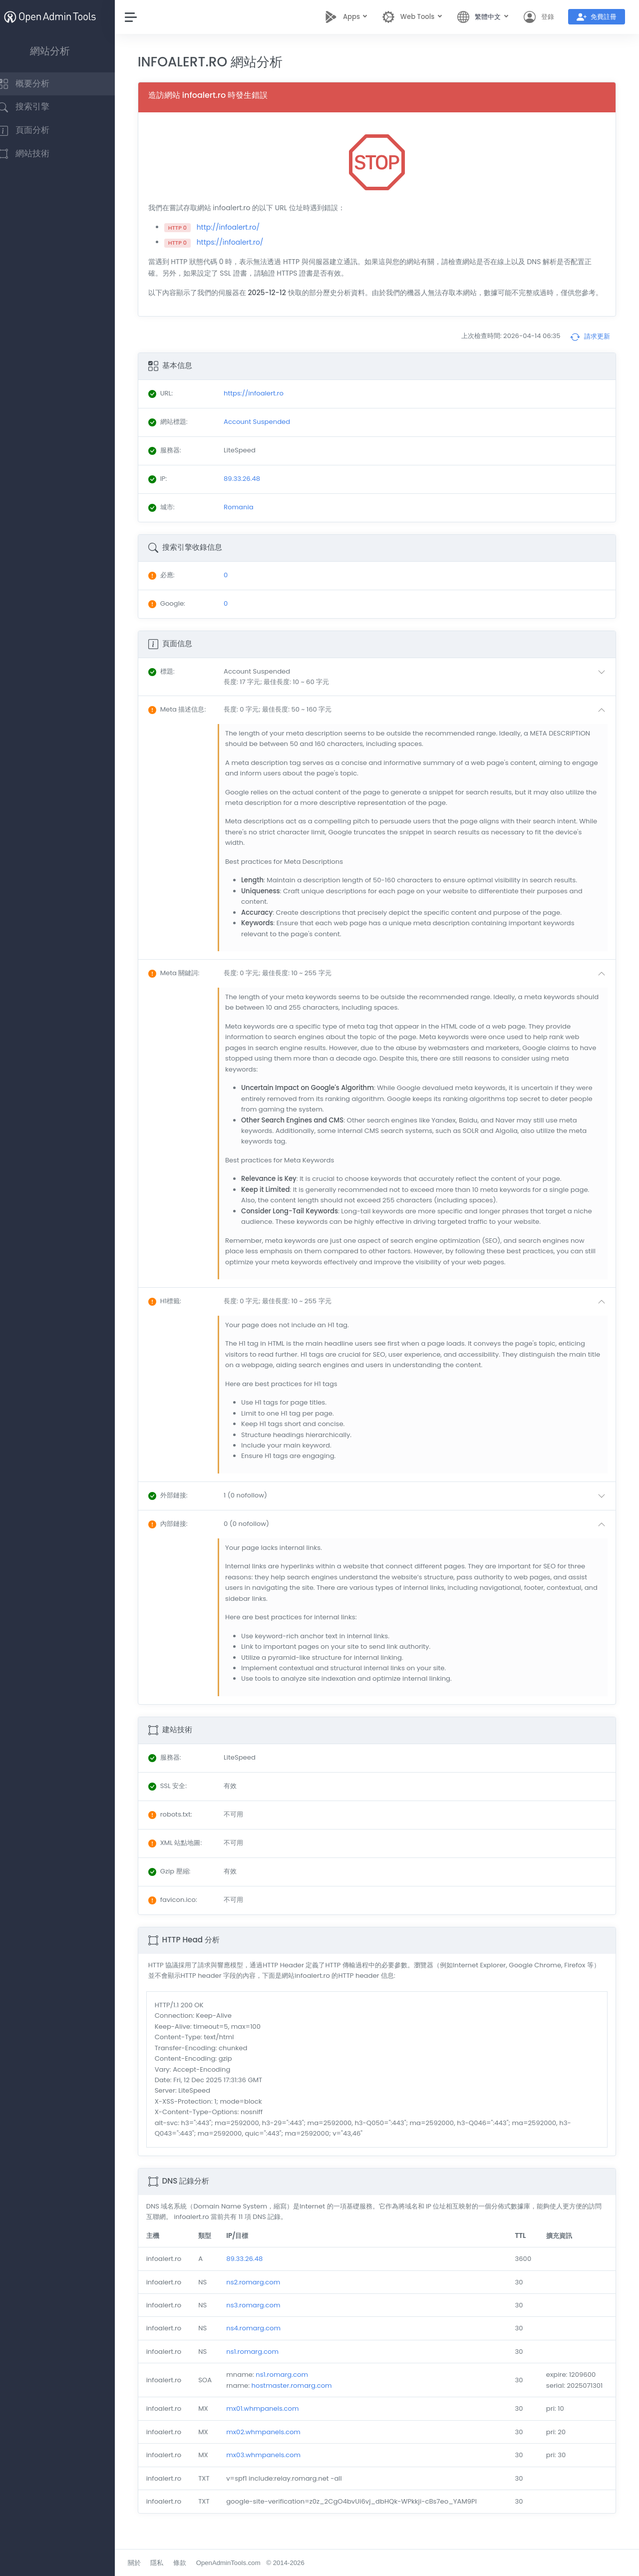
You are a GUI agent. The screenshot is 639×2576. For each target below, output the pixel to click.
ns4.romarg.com (266, 2339)
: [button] (176, 683)
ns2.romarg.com (266, 2293)
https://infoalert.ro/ (245, 242)
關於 (149, 2563)
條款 (194, 2563)
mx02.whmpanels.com (276, 2443)
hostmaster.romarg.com (304, 2397)
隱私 (172, 2563)
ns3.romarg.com (266, 2316)
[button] (423, 688)
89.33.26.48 (257, 2270)
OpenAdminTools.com (243, 2563)
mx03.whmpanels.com (276, 2466)
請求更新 (590, 348)
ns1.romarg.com (265, 2363)
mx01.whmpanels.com (275, 2420)
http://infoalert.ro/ (243, 227)
